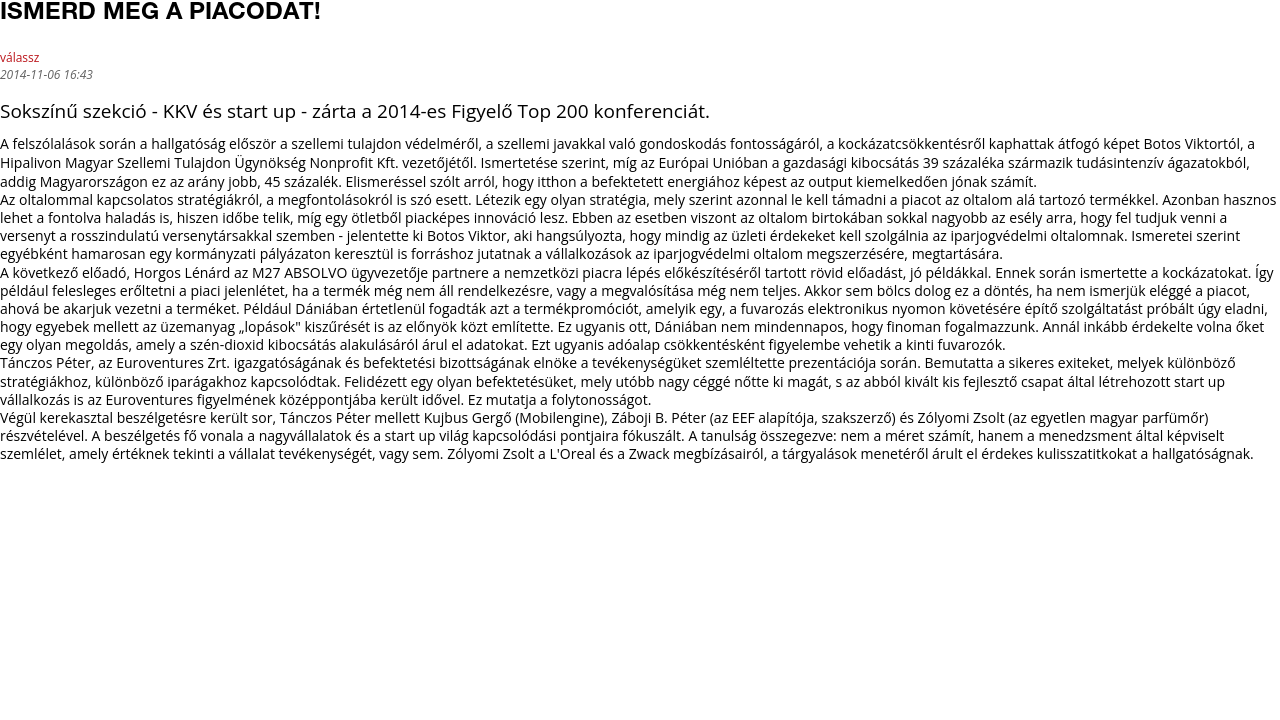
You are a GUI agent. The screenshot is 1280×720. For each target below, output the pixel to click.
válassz (19, 57)
